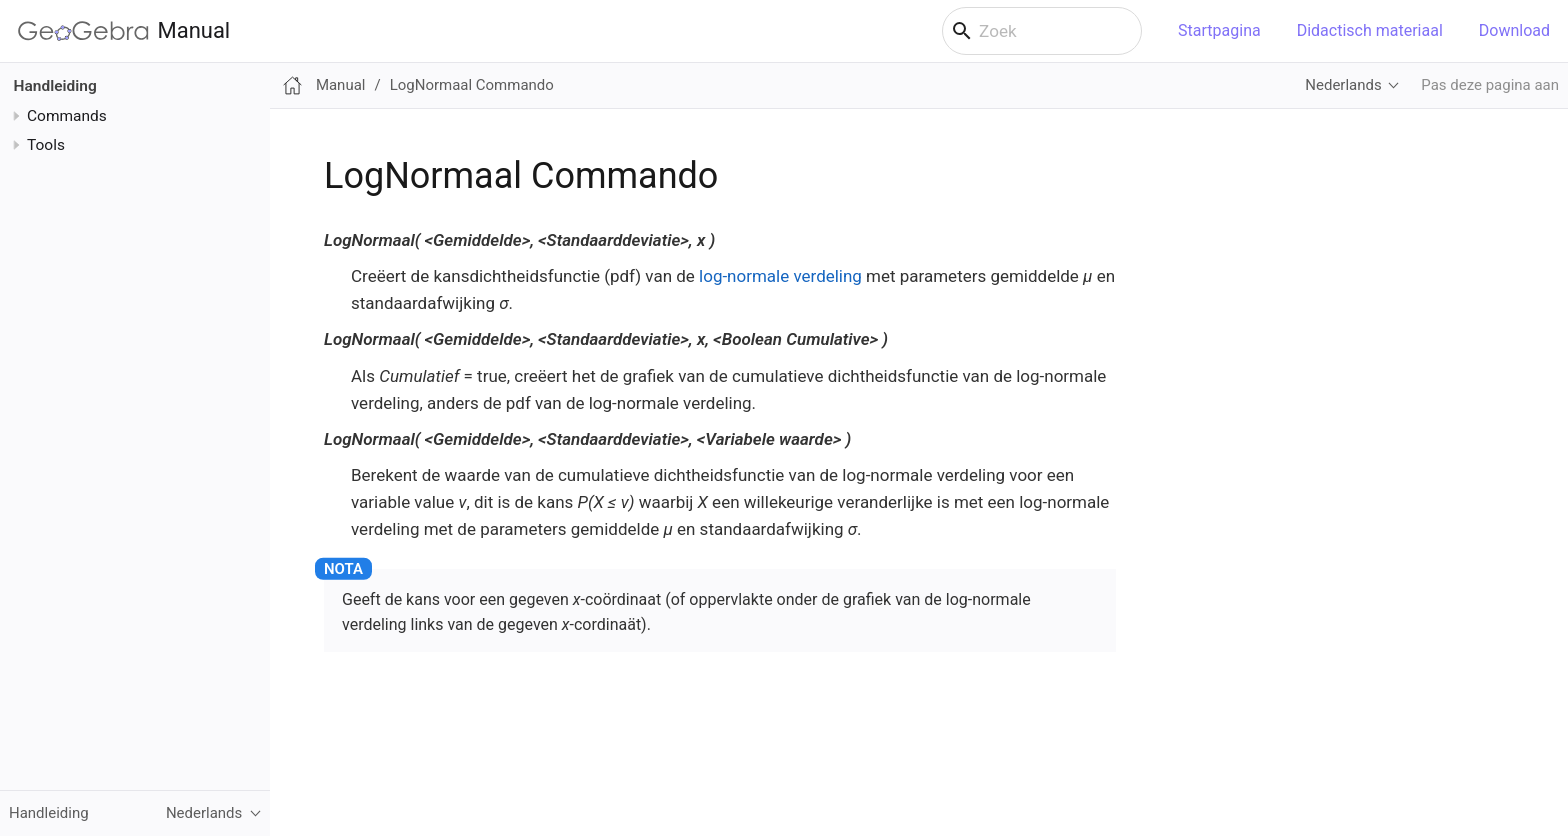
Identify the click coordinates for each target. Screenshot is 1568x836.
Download (1514, 30)
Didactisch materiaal (1370, 30)
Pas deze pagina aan (1490, 85)
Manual (124, 31)
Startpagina (1219, 30)
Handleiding (55, 86)
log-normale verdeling (780, 276)
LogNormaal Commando (472, 85)
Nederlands (1343, 85)
